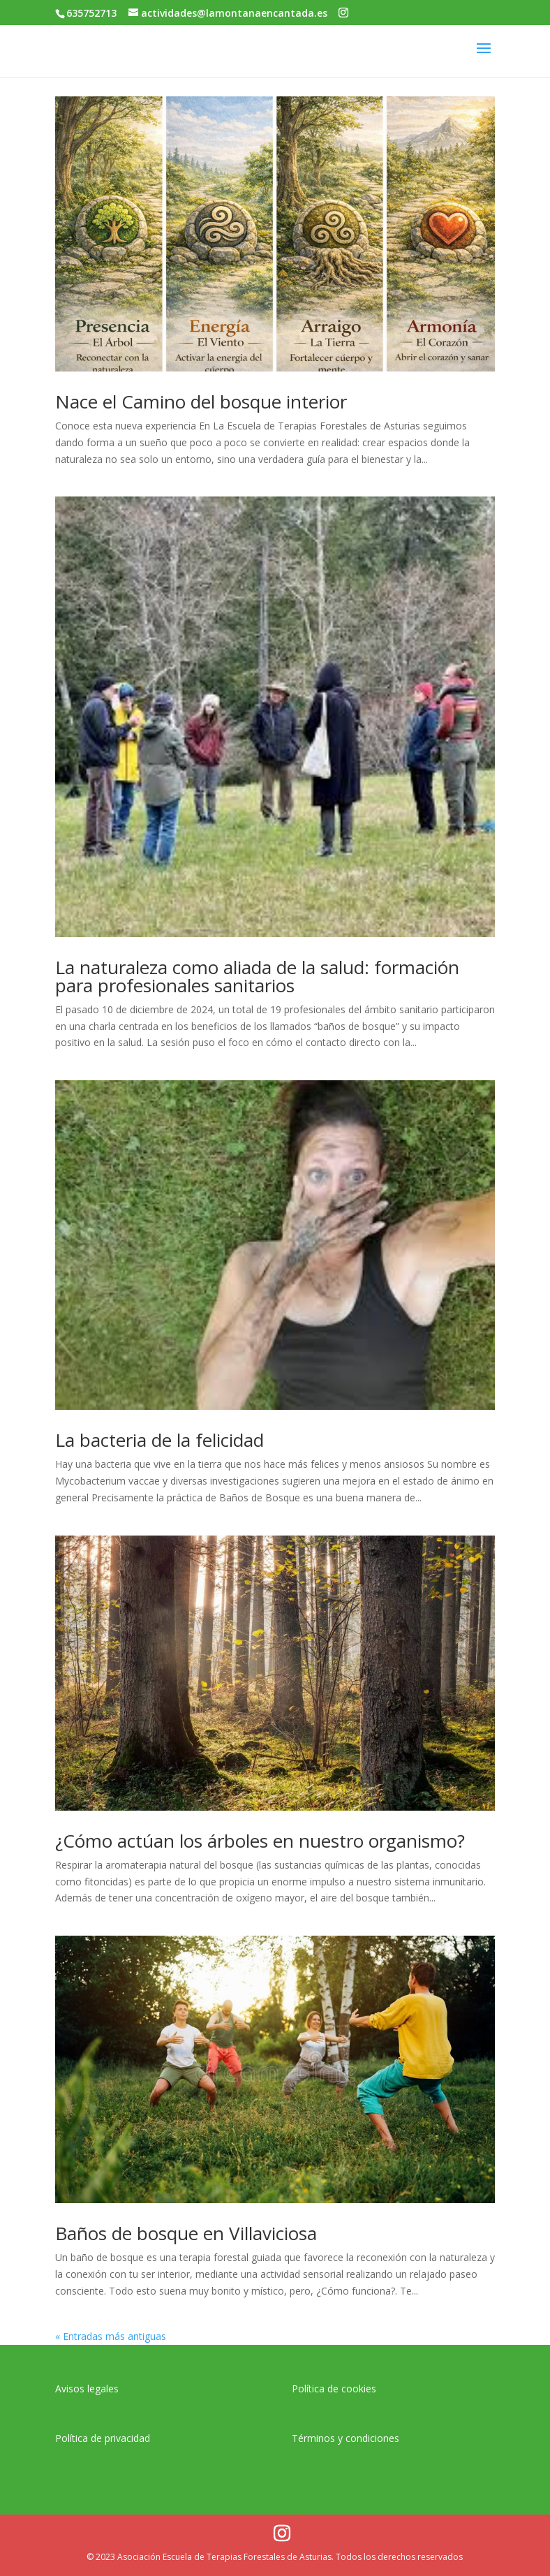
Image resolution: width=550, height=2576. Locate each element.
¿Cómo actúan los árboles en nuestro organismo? (260, 1840)
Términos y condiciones (345, 2438)
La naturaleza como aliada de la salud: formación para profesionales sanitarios (257, 976)
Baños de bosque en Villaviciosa (186, 2233)
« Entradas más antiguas (110, 2336)
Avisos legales (87, 2388)
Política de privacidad (102, 2438)
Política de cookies (334, 2388)
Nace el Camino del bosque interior (201, 401)
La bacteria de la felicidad (159, 1439)
